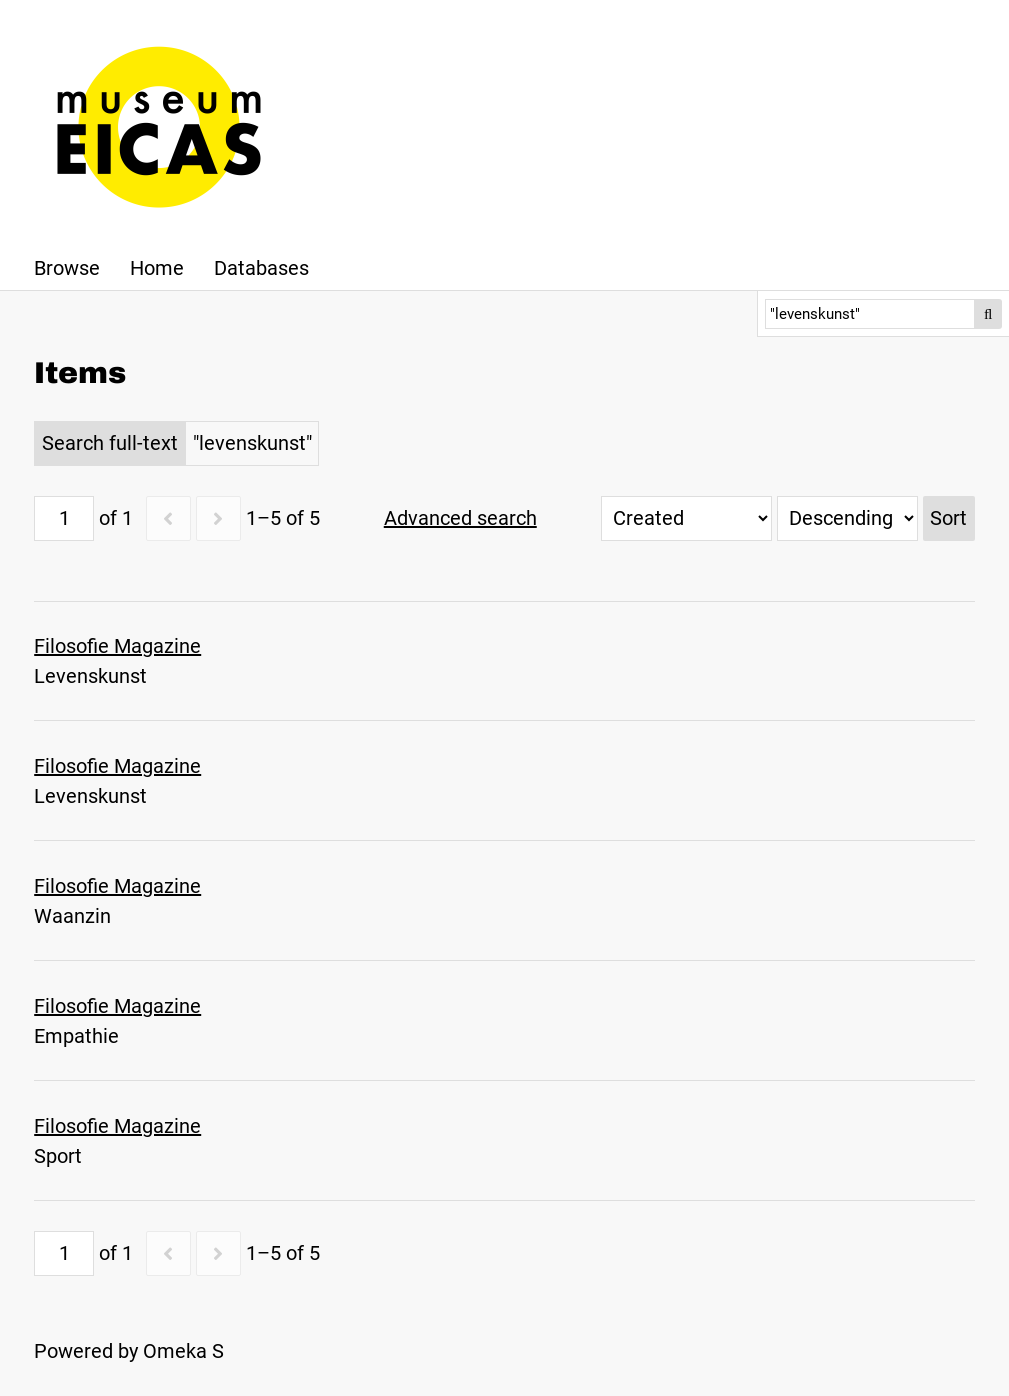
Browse (67, 268)
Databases (261, 268)
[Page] (64, 518)
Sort (948, 518)
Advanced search (460, 518)
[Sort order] (847, 518)
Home (157, 268)
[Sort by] (686, 518)
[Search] (870, 314)
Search (988, 314)
